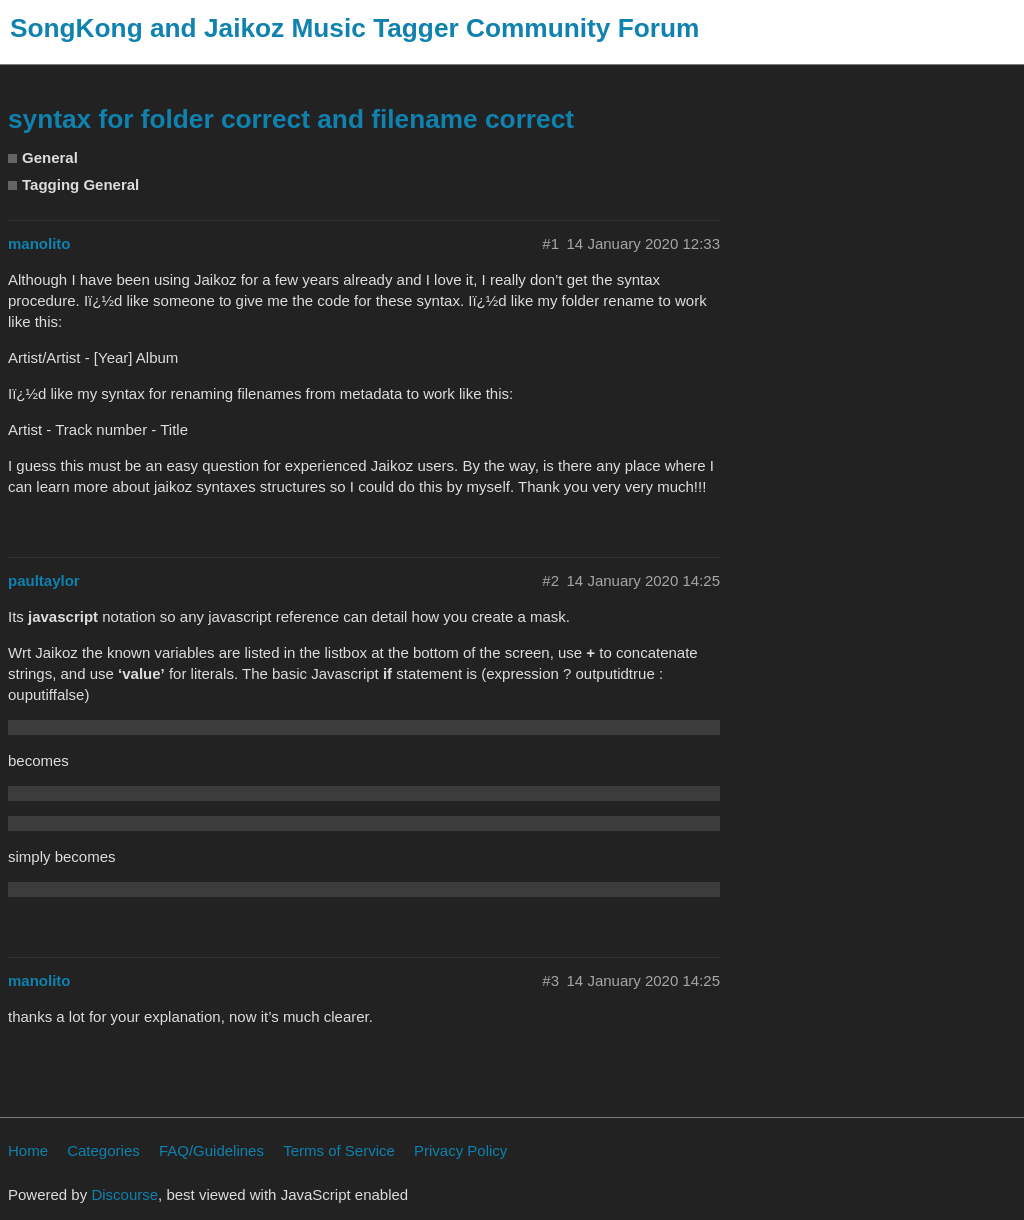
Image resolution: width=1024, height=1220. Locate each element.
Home (28, 1150)
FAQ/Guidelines (211, 1150)
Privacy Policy (460, 1150)
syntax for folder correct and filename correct (291, 119)
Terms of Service (339, 1150)
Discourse (124, 1194)
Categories (103, 1150)
